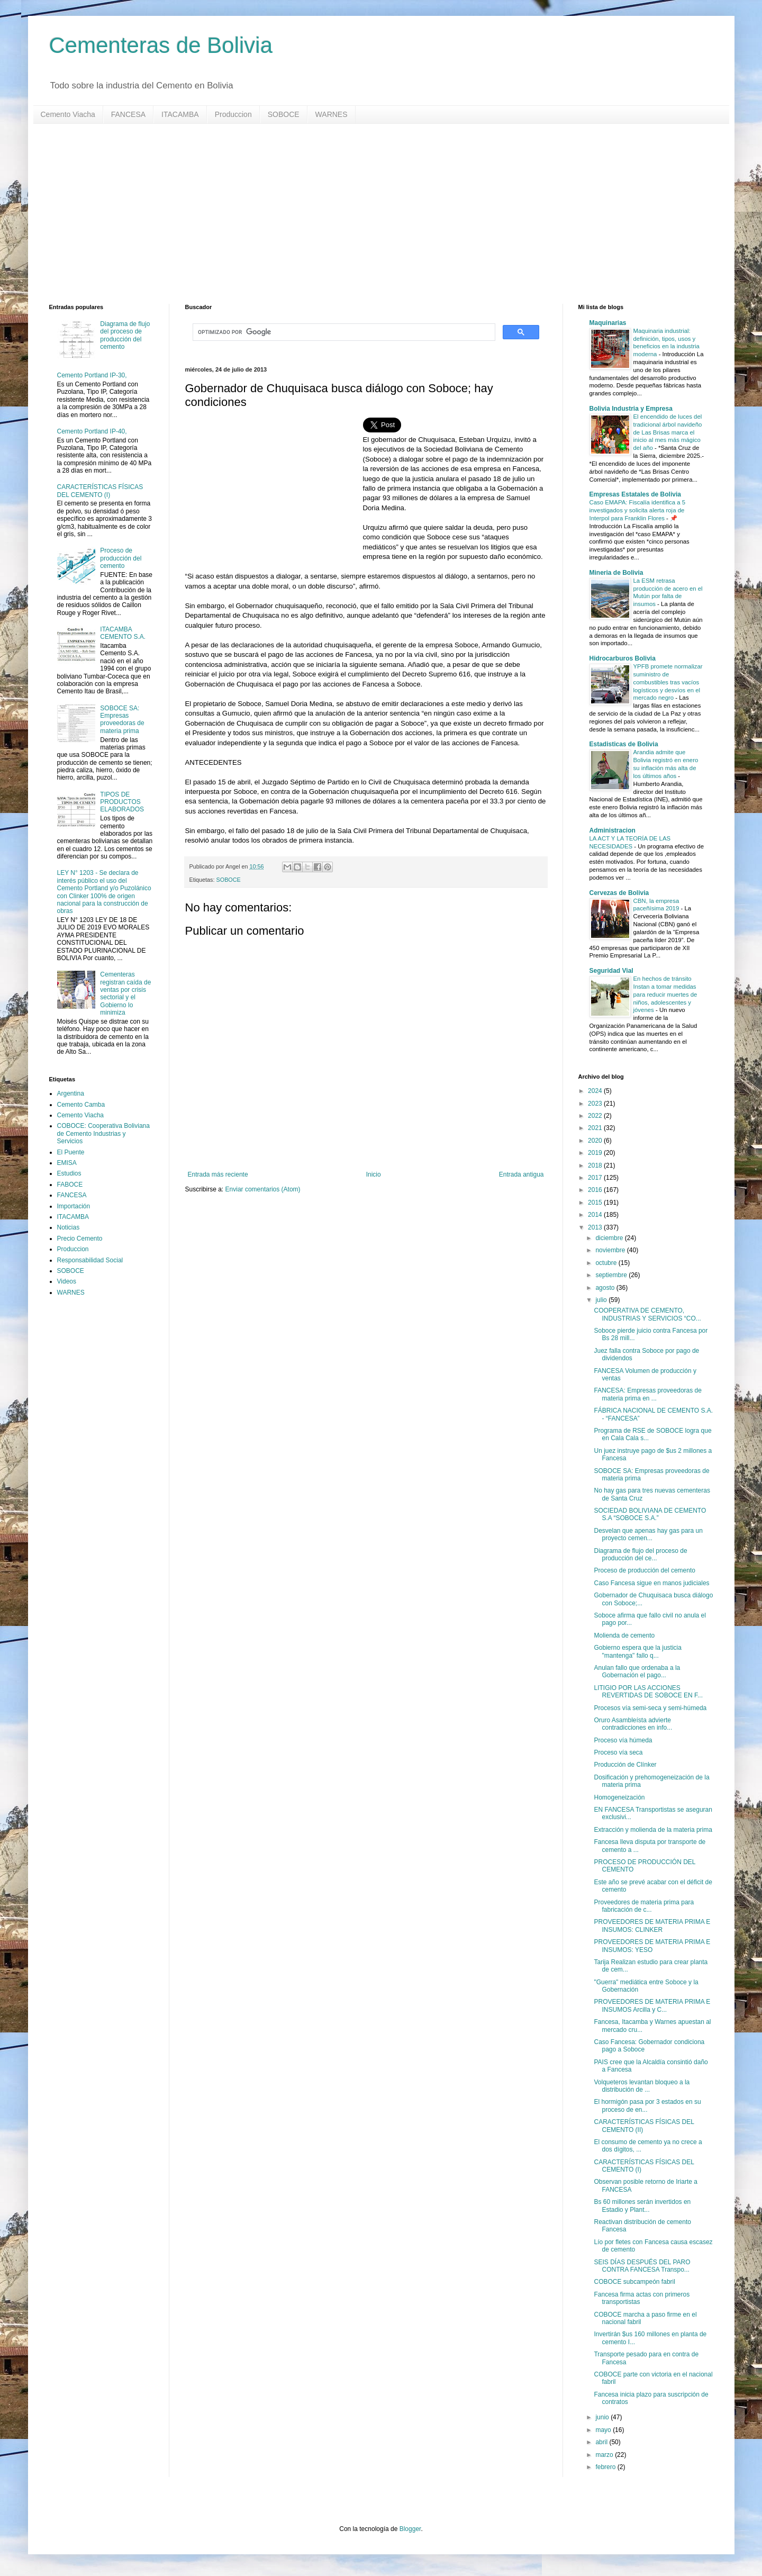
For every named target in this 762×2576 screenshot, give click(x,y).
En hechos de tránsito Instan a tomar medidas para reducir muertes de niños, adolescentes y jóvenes (665, 994)
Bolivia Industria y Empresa (631, 408)
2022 (596, 1115)
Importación (73, 1206)
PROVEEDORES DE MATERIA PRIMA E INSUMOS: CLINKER (652, 1925)
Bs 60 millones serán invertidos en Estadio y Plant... (642, 2205)
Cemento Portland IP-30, (92, 375)
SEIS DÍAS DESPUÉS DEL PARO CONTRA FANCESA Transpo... (642, 2265)
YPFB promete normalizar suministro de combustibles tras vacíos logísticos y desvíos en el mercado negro (668, 682)
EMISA (67, 1163)
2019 (596, 1152)
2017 (596, 1177)
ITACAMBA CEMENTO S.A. (123, 633)
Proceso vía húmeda (623, 1740)
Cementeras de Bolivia (161, 45)
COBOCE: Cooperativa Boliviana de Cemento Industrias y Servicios (103, 1133)
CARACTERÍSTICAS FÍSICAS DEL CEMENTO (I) (100, 490)
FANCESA (128, 114)
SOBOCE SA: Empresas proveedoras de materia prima (122, 719)
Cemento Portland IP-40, (92, 431)
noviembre (611, 1250)
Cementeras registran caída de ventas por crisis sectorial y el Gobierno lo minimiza (125, 993)
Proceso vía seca (618, 1752)
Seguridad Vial (611, 970)
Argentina (70, 1093)
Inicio (373, 1174)
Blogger (410, 2529)
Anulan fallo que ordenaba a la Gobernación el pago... (637, 1671)
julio (602, 1300)
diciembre (609, 1238)
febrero (606, 2467)
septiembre (612, 1275)
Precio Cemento (80, 1238)
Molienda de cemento (624, 1635)
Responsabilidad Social (90, 1260)
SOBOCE (284, 114)
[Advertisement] (366, 214)
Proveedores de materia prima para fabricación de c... (644, 1906)
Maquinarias (608, 323)
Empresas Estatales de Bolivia (635, 494)
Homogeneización (619, 1797)
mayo (604, 2430)
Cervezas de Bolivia (619, 893)
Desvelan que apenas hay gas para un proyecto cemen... (648, 1534)
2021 (596, 1128)
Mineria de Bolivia (616, 572)
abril (602, 2442)
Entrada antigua (521, 1174)
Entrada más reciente (218, 1174)
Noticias (68, 1227)
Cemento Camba (81, 1104)
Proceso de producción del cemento (120, 558)
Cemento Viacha (68, 114)
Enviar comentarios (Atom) (263, 1189)
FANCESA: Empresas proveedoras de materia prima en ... (647, 1394)
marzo (605, 2455)
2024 (596, 1091)
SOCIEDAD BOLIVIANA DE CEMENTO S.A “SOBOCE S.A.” (650, 1514)
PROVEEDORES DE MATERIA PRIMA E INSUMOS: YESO (652, 1945)
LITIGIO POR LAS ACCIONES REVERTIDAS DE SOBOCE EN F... (648, 1691)
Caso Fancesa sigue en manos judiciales (651, 1583)
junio (603, 2417)
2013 (596, 1227)
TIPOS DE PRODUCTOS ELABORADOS (122, 802)
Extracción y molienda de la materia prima (653, 1829)
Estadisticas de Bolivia (623, 744)
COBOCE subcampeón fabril (634, 2281)
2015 (596, 1202)
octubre (606, 1263)
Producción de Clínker (625, 1764)
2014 (596, 1214)
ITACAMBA (180, 114)
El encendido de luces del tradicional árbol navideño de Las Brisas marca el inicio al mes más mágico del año (667, 432)
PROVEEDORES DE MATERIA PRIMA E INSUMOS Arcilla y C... (652, 2005)
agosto (605, 1287)
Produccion (233, 114)
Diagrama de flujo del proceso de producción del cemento (125, 335)
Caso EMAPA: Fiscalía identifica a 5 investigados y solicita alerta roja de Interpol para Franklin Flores (637, 510)
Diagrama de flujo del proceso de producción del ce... (640, 1554)
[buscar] (343, 332)
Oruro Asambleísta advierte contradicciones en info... (633, 1723)
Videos (66, 1281)
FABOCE (70, 1184)
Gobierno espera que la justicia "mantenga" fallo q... (637, 1651)
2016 (596, 1190)
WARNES (331, 114)
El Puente (71, 1152)
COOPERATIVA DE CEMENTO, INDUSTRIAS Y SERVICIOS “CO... (647, 1314)
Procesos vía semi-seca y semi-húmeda (650, 1708)
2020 (596, 1140)
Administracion (612, 830)
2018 (596, 1165)
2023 (596, 1103)
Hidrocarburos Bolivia (622, 658)
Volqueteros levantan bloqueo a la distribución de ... (642, 2085)
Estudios (69, 1173)
